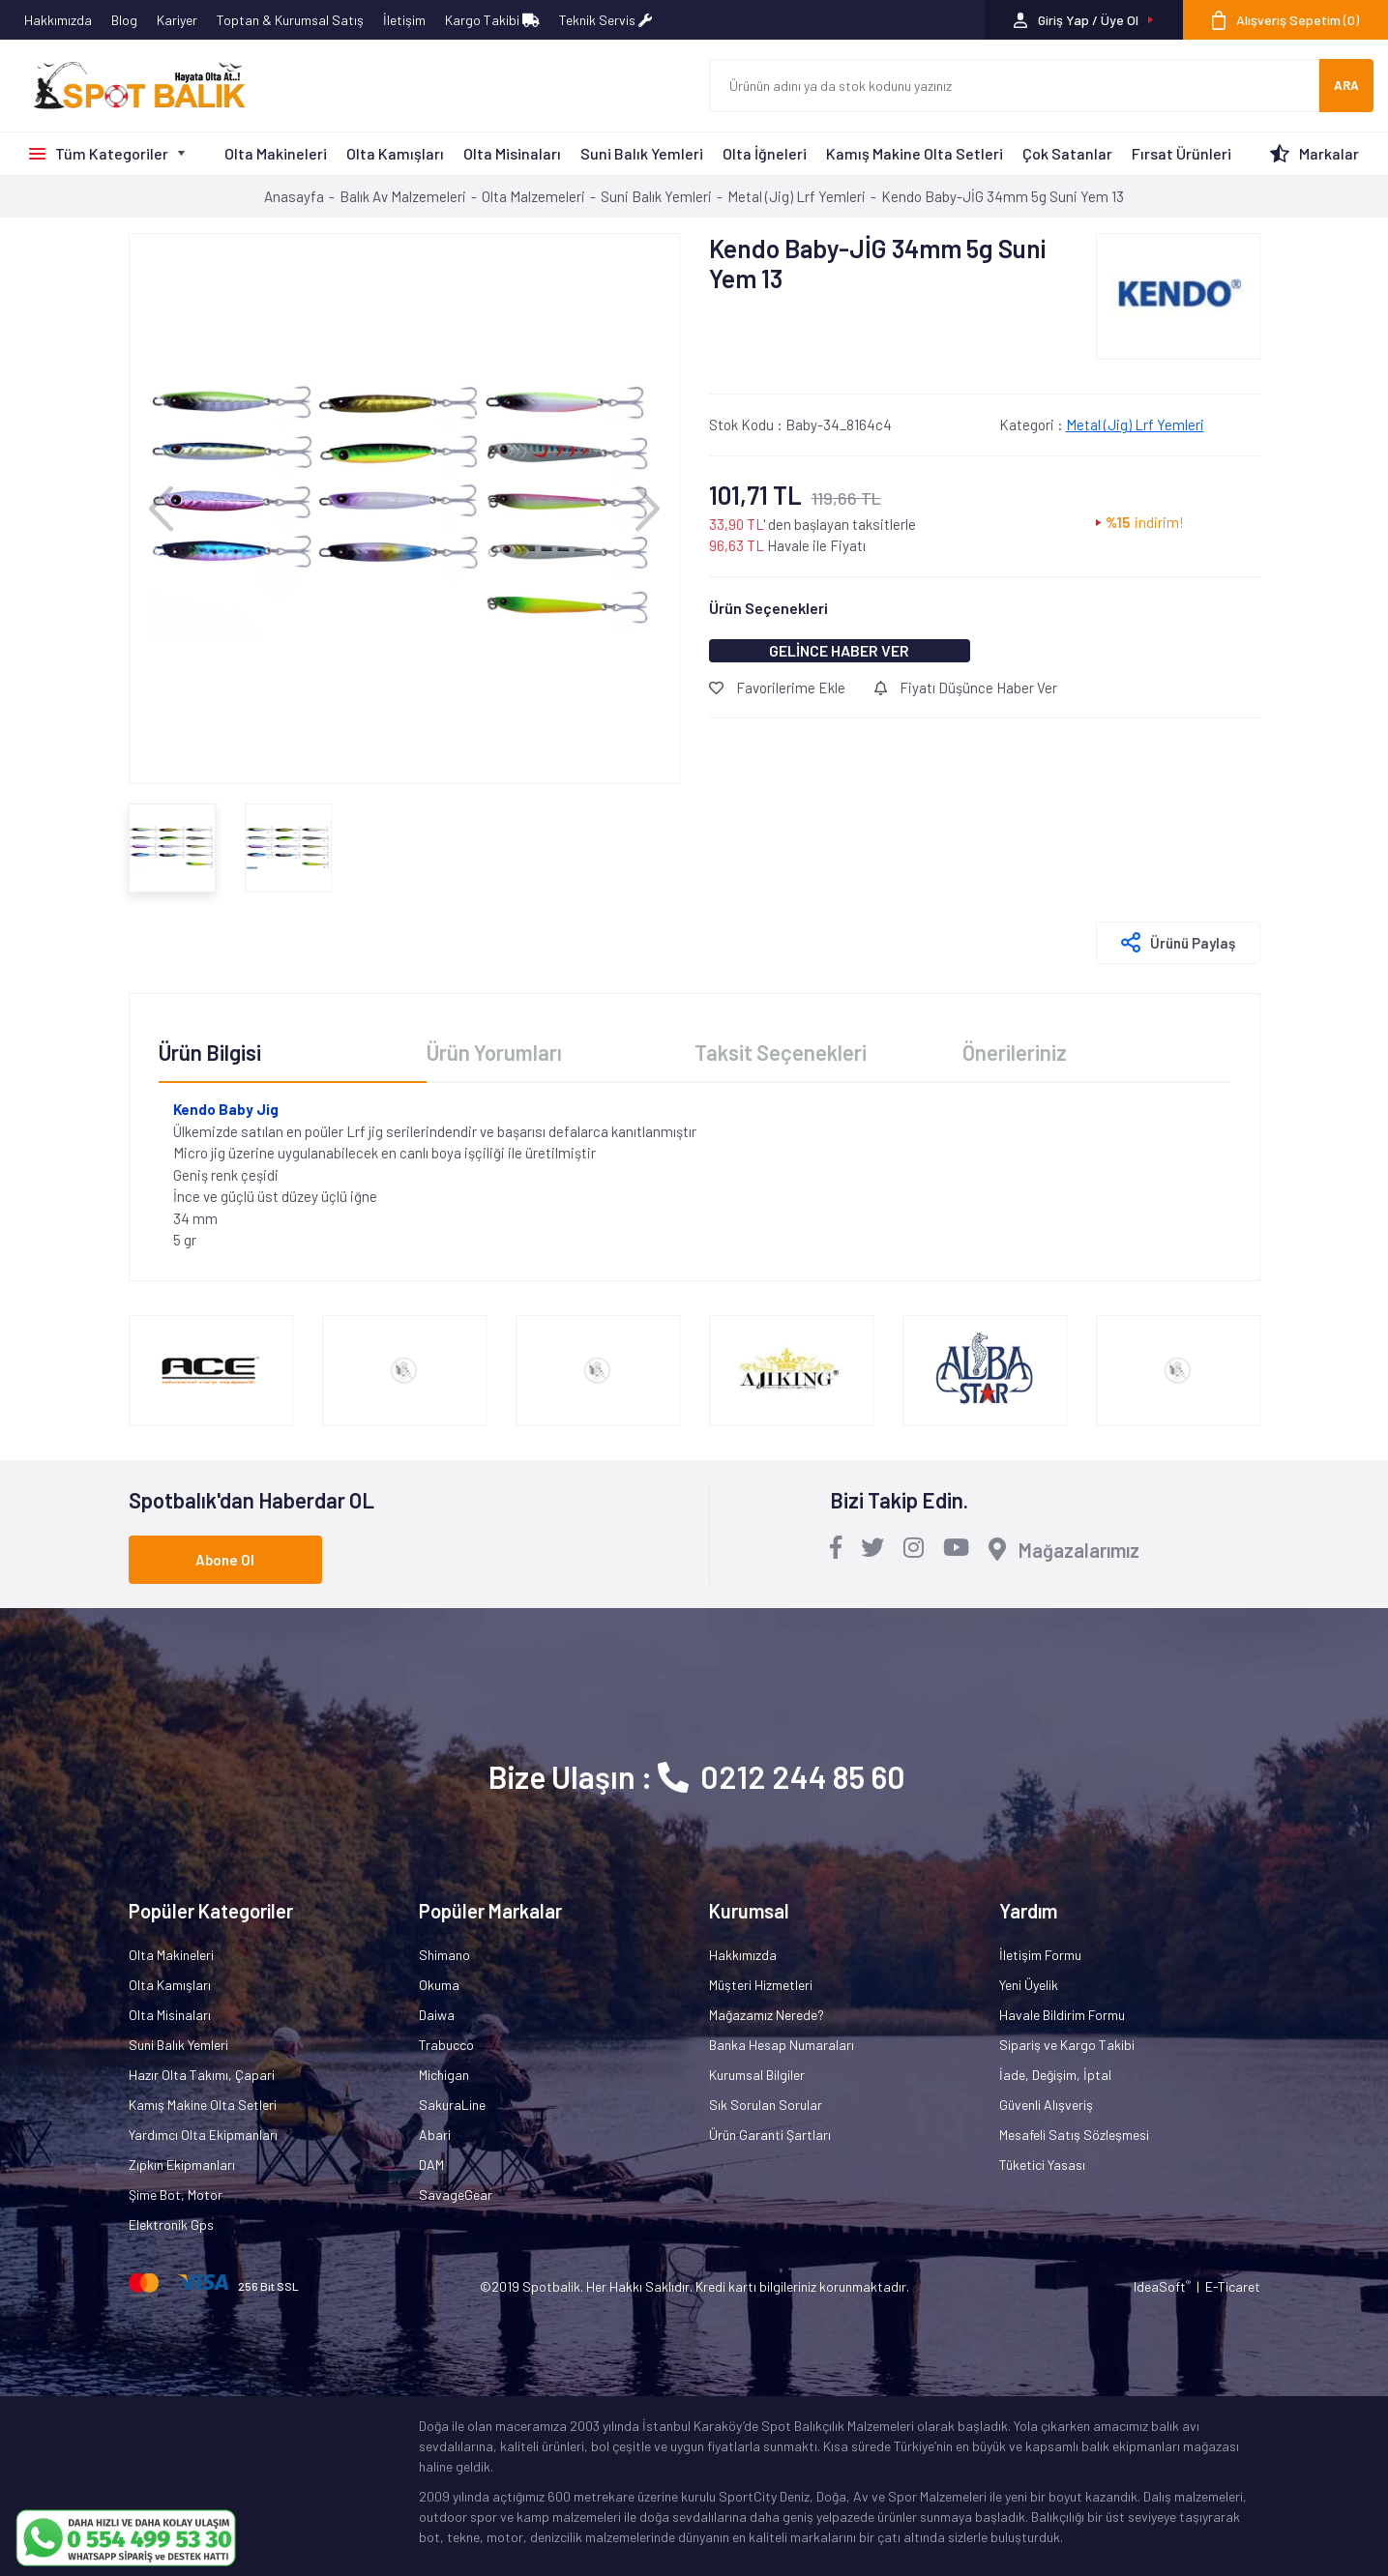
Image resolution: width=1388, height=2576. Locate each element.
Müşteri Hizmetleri (760, 1984)
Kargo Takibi (492, 20)
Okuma (439, 1984)
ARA (1346, 85)
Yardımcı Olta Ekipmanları (203, 2134)
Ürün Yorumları (494, 1052)
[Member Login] (1084, 20)
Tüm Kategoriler (111, 153)
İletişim (404, 20)
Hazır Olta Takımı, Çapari (202, 2074)
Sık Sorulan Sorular (765, 2104)
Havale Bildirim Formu (1062, 2014)
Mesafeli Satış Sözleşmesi (1074, 2134)
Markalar (1329, 153)
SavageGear (455, 2194)
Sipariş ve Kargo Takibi (1067, 2044)
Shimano (444, 1955)
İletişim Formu (1040, 1955)
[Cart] (1285, 20)
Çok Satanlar (1067, 153)
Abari (435, 2134)
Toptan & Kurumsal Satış (290, 20)
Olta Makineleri (275, 153)
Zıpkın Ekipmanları (182, 2164)
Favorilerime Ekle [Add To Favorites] (777, 687)
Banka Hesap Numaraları (781, 2044)
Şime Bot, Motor (175, 2194)
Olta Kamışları (395, 153)
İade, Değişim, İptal (1055, 2074)
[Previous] (161, 508)
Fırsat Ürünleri (1181, 153)
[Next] (647, 508)
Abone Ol (224, 1559)
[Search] (1014, 85)
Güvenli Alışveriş (1046, 2104)
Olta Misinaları (512, 153)
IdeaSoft (1162, 2286)
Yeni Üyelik (1028, 1984)
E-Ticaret (1232, 2286)
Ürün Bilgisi (210, 1052)
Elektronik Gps (171, 2224)
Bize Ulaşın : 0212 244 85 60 (696, 1776)
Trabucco (446, 2044)
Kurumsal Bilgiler (757, 2074)
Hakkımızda (58, 20)
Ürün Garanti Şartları (770, 2134)
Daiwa (437, 2014)
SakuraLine (452, 2104)
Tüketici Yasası (1042, 2164)
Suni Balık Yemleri (641, 153)
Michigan (444, 2074)
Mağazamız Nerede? (766, 2014)
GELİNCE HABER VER (839, 650)
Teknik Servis (605, 20)
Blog (124, 20)
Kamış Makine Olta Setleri (914, 153)
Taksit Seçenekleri (780, 1052)
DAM (431, 2164)
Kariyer (177, 20)
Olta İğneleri (765, 153)
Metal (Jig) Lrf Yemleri (1135, 424)
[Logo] (131, 86)
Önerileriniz (1014, 1052)
